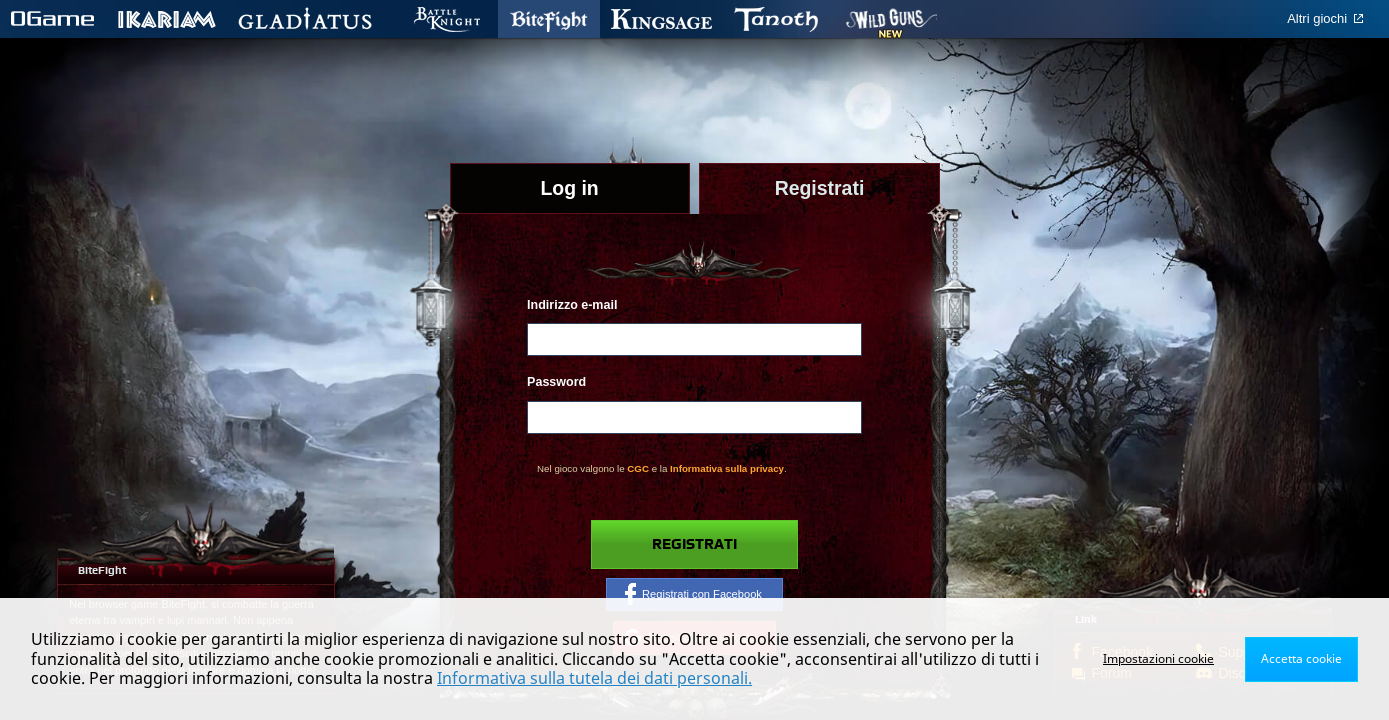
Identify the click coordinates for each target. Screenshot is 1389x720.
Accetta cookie (1301, 658)
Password (556, 382)
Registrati (694, 544)
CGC (638, 468)
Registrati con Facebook (693, 594)
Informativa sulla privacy (727, 468)
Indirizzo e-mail (572, 305)
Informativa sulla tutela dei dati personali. (594, 678)
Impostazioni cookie (1158, 658)
